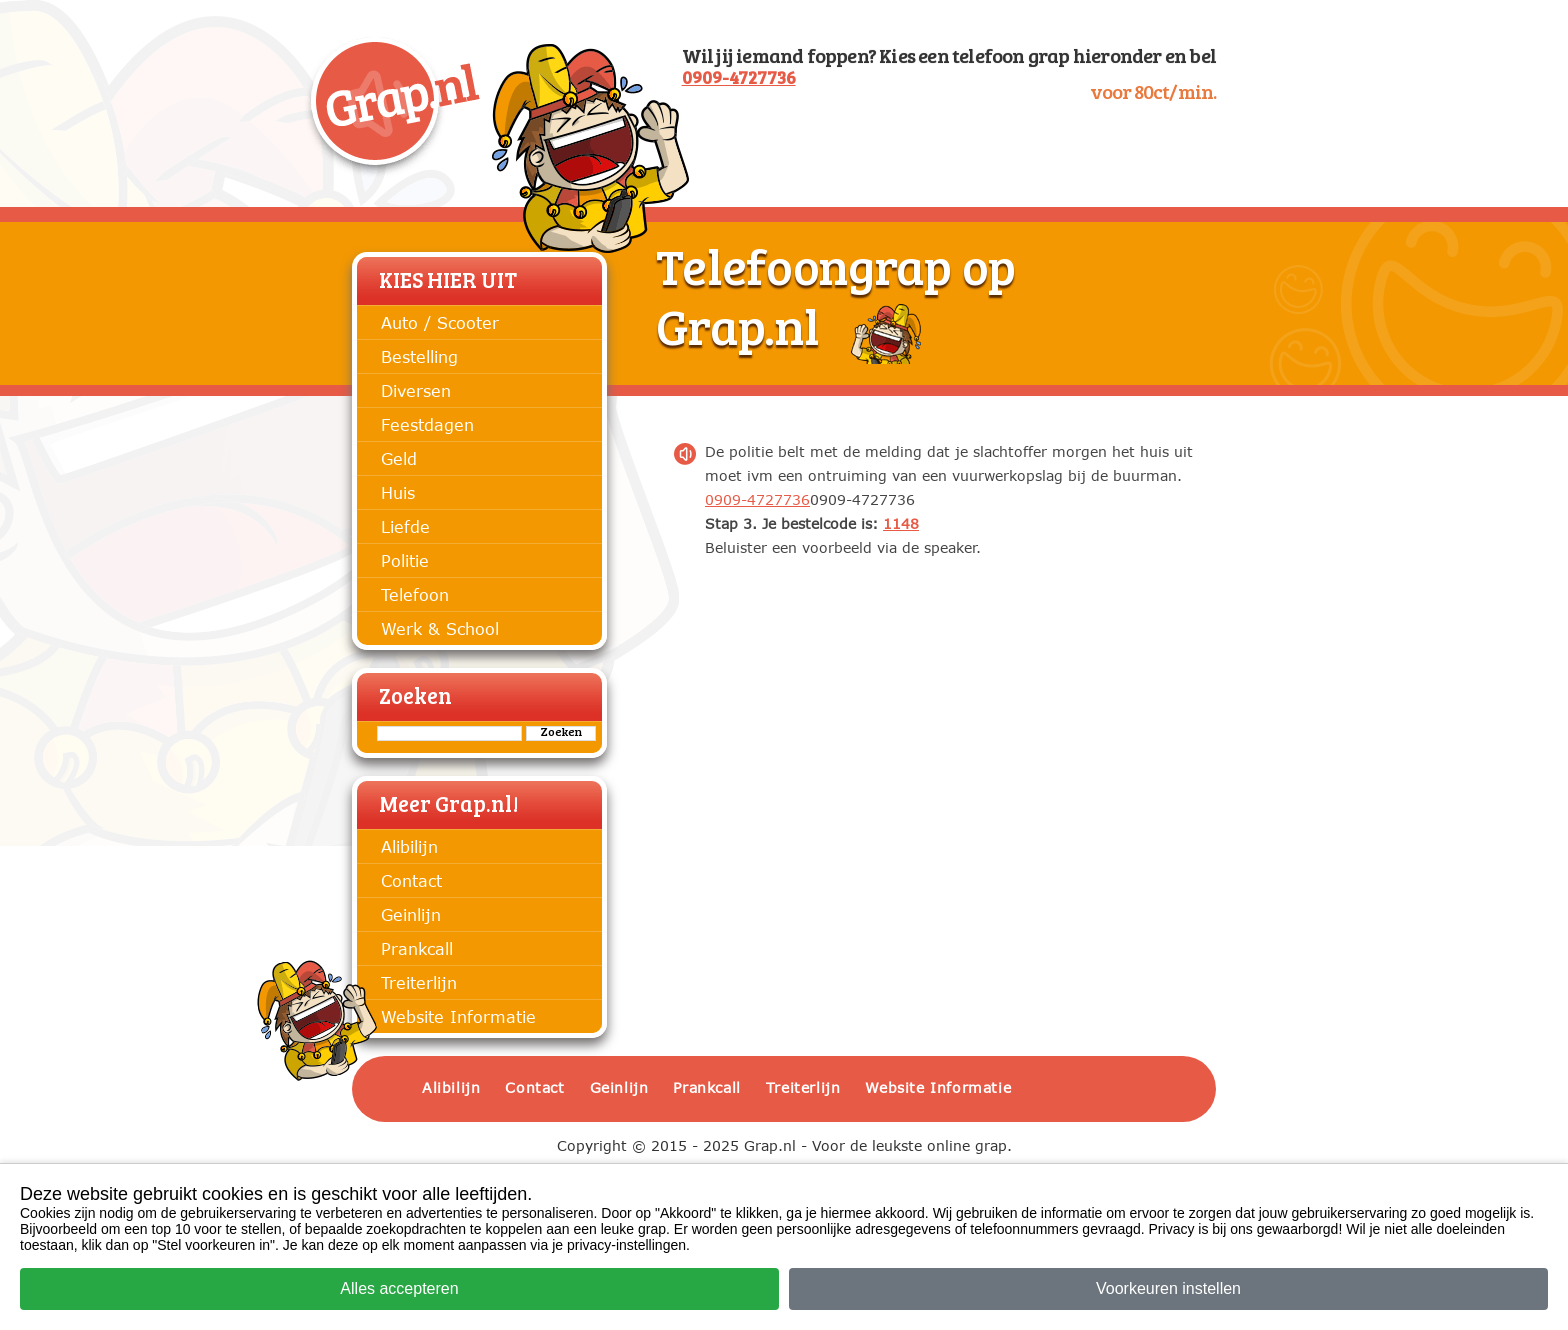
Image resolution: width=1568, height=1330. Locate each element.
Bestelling (419, 356)
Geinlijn (411, 914)
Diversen (416, 390)
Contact (411, 880)
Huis (398, 492)
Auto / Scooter (440, 322)
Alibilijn (409, 846)
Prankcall (417, 948)
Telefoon (415, 594)
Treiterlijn (419, 982)
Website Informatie (458, 1016)
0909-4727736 (739, 80)
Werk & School (440, 628)
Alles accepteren (399, 1288)
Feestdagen (427, 424)
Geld (399, 458)
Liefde (405, 526)
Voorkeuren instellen (1168, 1288)
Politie (405, 560)
